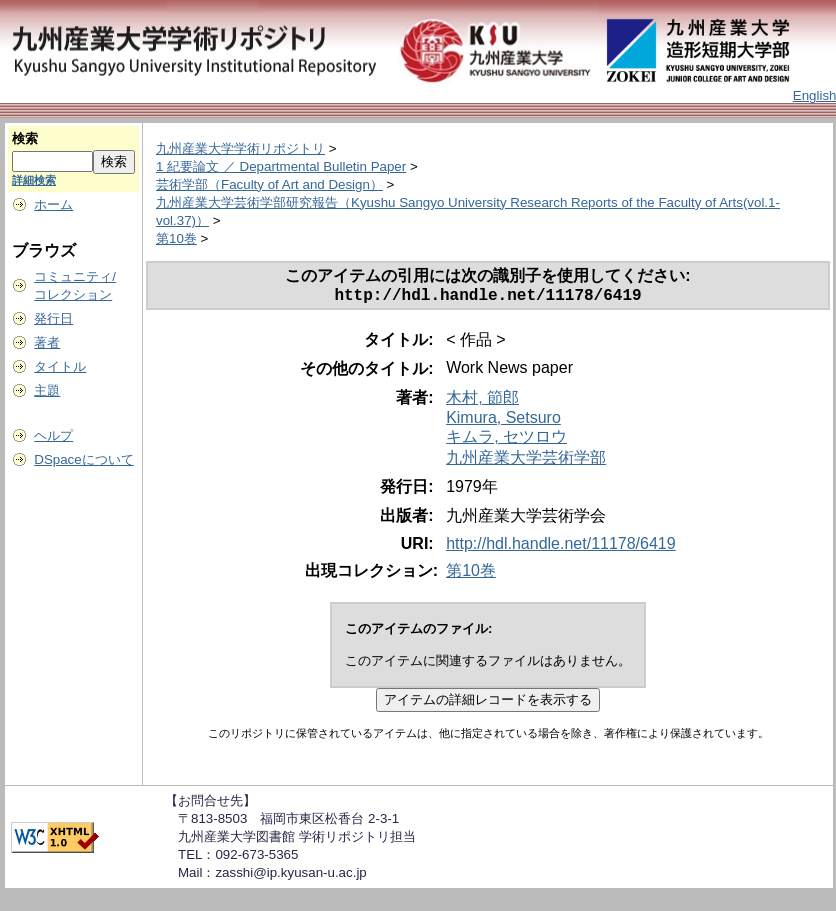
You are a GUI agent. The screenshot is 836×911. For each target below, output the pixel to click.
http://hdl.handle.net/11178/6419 (561, 547)
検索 (25, 138)
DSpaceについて (83, 459)
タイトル (60, 366)
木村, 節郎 (482, 401)
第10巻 (176, 238)
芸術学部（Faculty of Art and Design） (269, 184)
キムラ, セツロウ (506, 440)
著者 (47, 342)
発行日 (53, 318)
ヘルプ (53, 435)
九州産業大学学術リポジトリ (240, 148)
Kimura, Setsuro (503, 421)
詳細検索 (34, 180)
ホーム (53, 204)
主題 (47, 390)
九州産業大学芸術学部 (526, 461)
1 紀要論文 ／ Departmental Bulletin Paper (281, 166)
